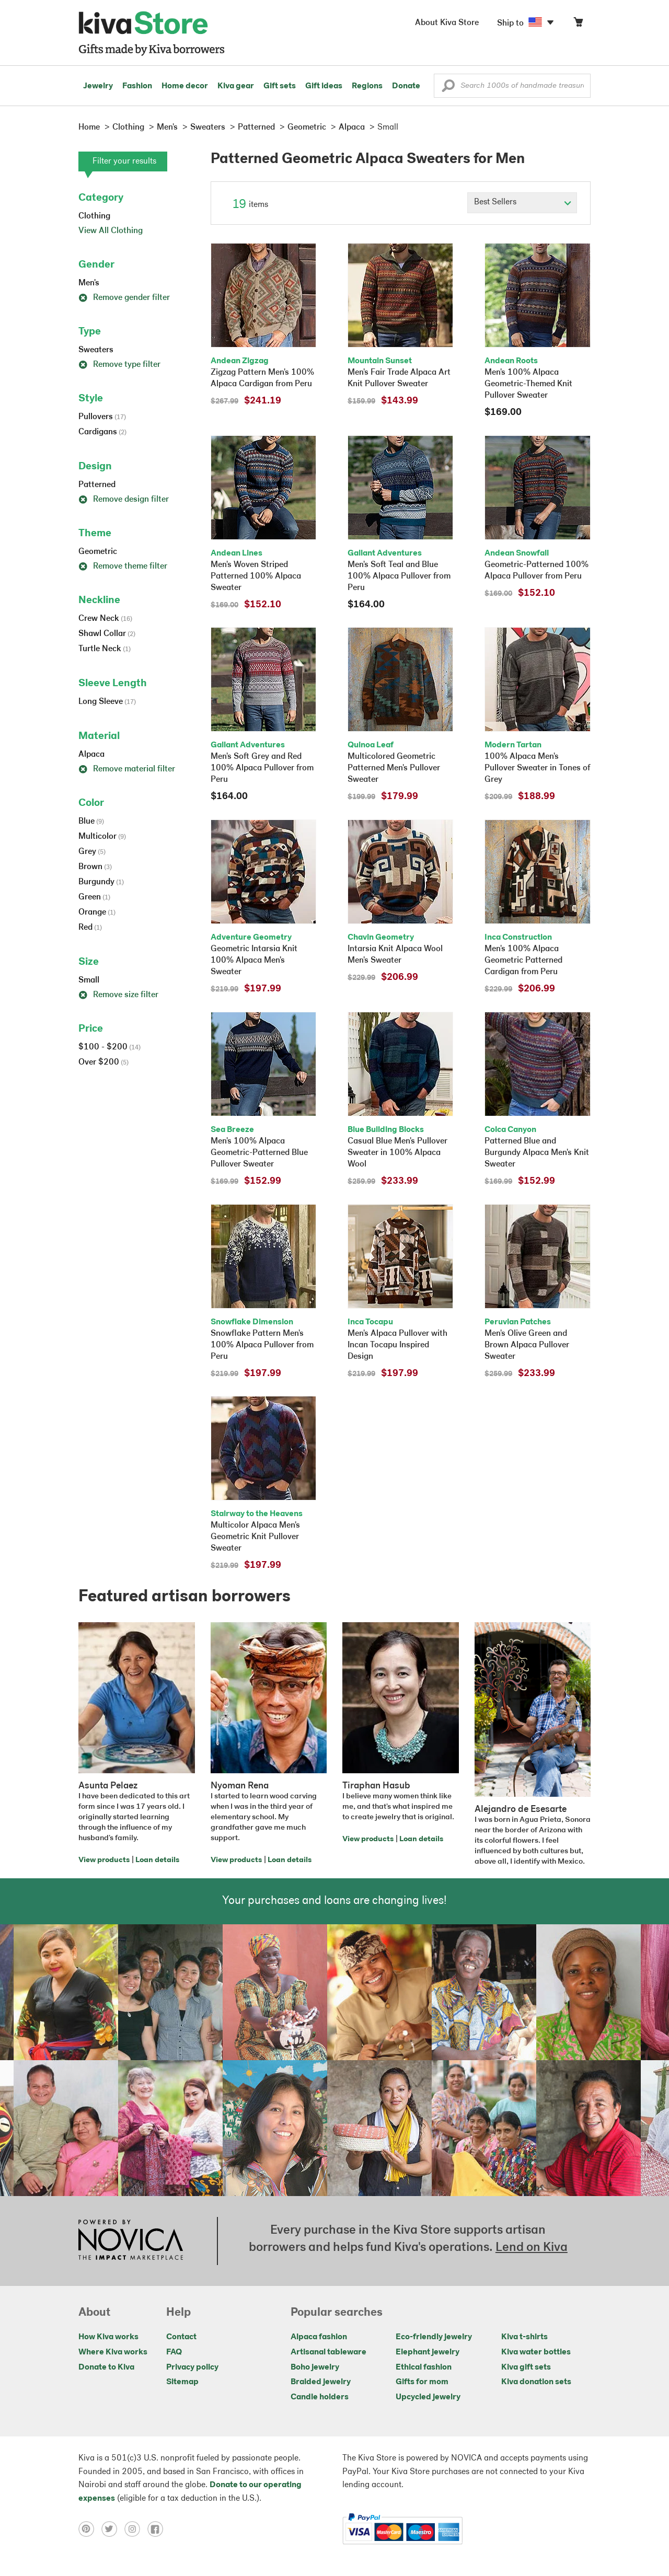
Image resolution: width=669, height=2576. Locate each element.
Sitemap (182, 2382)
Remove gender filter (124, 298)
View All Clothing (110, 231)
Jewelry (98, 86)
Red (90, 927)
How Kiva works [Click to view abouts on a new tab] (108, 2337)
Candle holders (320, 2397)
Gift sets (279, 86)
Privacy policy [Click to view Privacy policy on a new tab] (192, 2367)
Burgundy (101, 882)
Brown (95, 867)
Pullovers (102, 417)
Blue (91, 821)
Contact (181, 2337)
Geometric (97, 552)
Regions (367, 86)
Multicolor (102, 837)
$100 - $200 (109, 1047)
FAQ (174, 2352)
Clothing (94, 216)
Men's (88, 283)
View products (104, 1860)
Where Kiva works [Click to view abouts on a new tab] (112, 2352)
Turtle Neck (104, 649)
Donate (406, 86)
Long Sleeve (107, 702)
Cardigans (102, 432)
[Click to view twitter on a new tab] (112, 2529)
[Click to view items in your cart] (578, 24)
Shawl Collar (106, 634)
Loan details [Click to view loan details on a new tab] (157, 1860)
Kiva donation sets (536, 2382)
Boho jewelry (315, 2367)
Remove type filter (119, 365)
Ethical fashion (424, 2367)
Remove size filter (118, 995)
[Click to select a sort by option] (522, 202)
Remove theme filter (122, 566)
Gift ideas (323, 86)
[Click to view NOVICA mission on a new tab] (130, 2241)
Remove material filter (126, 769)
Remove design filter (123, 499)
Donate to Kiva (106, 2367)
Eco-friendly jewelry (434, 2337)
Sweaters (95, 350)
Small (88, 980)
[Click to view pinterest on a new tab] (89, 2529)
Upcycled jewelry (428, 2397)
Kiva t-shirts (524, 2337)
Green (94, 897)
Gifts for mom (422, 2382)
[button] (448, 88)
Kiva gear (235, 86)
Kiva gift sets (526, 2367)
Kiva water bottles (536, 2352)
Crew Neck (105, 619)
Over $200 (103, 1062)
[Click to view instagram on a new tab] (135, 2529)
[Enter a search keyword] (512, 86)
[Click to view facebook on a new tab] (157, 2529)
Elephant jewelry (427, 2352)
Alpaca (91, 754)
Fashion (137, 86)
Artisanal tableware (328, 2352)
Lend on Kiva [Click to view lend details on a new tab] (531, 2248)
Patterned (97, 485)
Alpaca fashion (319, 2337)
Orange (97, 912)
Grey (92, 852)
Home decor (185, 86)
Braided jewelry (321, 2382)
